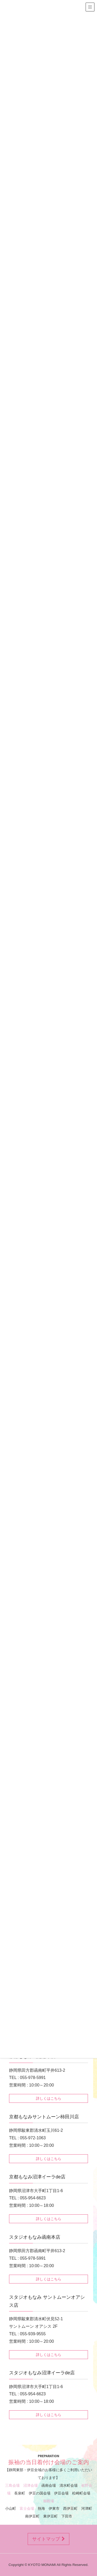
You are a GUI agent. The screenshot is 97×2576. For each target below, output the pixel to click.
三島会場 (12, 2485)
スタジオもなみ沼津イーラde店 (42, 2372)
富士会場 (27, 2509)
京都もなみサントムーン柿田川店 (44, 2116)
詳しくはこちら (48, 2098)
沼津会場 (30, 2485)
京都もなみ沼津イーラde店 (37, 2176)
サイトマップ (48, 2539)
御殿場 (48, 2501)
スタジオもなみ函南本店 (34, 2237)
